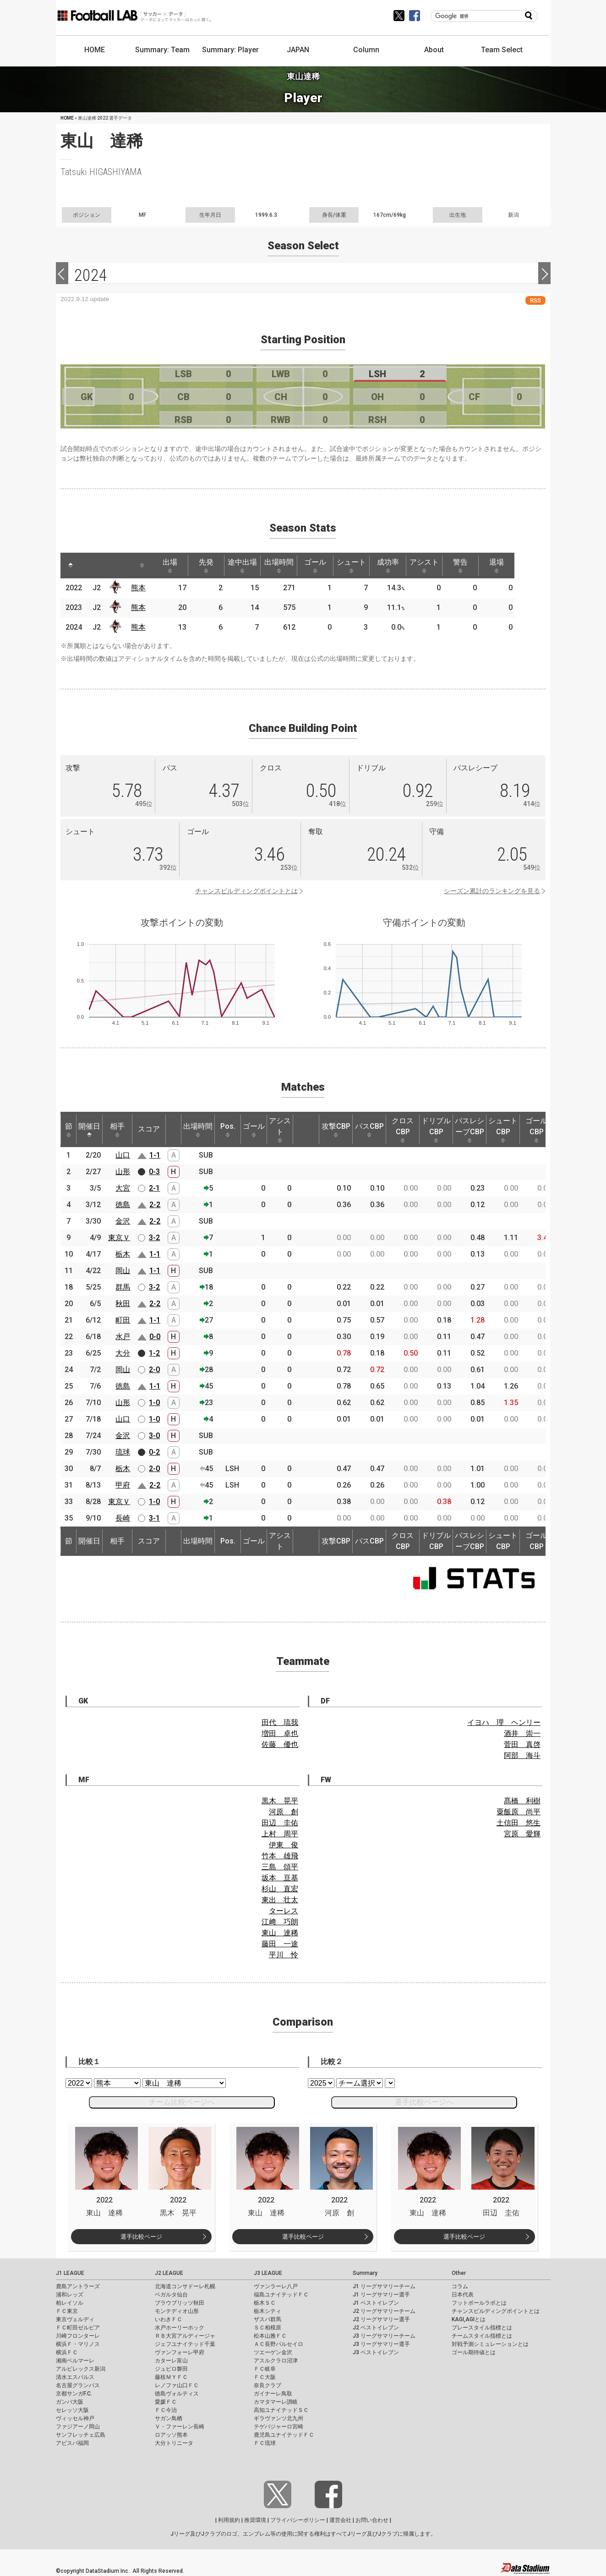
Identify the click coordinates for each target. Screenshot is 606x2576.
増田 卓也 (280, 1733)
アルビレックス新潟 (80, 2369)
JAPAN (298, 49)
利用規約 (229, 2520)
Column (366, 49)
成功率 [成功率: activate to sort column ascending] (401, 565)
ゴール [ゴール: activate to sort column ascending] (326, 565)
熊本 (140, 587)
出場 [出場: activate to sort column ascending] (173, 565)
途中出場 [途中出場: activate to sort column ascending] (249, 565)
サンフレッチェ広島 (80, 2435)
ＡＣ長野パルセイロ (278, 2344)
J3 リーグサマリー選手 (381, 2344)
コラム (460, 2286)
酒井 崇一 (522, 1733)
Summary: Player (230, 49)
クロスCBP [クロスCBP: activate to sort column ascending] (403, 1129)
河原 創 (283, 1811)
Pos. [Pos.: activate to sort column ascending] (227, 1129)
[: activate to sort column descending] (70, 565)
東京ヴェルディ (75, 2319)
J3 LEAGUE (268, 2273)
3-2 (154, 1237)
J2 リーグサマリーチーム (384, 2311)
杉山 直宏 (280, 1888)
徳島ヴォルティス (177, 2393)
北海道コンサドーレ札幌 (185, 2286)
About (434, 49)
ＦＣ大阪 (265, 2377)
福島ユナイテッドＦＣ (281, 2294)
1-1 (154, 1155)
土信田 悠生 (518, 1822)
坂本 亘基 (280, 1877)
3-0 (154, 1435)
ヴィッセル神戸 (75, 2418)
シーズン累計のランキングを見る (492, 891)
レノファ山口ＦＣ (177, 2385)
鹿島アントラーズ (78, 2286)
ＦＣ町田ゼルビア (78, 2327)
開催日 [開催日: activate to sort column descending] (89, 1129)
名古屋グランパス (78, 2385)
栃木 (122, 1254)
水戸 (122, 1336)
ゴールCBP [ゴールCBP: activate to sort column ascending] (536, 1129)
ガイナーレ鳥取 (273, 2393)
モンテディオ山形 (177, 2311)
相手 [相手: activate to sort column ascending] (117, 1129)
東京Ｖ (119, 1237)
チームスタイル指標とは (482, 2336)
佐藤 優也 (280, 1744)
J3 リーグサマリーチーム (384, 2336)
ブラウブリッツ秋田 (179, 2303)
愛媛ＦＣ (166, 2402)
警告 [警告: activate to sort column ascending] (477, 565)
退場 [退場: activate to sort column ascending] (515, 565)
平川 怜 (283, 1954)
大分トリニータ (174, 2443)
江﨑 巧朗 (280, 1921)
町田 (122, 1320)
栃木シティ (267, 2311)
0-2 (154, 1452)
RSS (535, 300)
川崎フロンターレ (78, 2336)
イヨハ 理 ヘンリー (503, 1722)
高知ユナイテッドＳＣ (281, 2410)
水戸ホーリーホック (179, 2327)
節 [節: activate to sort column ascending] (68, 1129)
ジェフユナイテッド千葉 (185, 2344)
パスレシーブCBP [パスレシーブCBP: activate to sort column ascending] (469, 1129)
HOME (94, 49)
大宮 (122, 1188)
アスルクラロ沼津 (276, 2360)
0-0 (154, 1336)
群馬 (122, 1287)
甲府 (122, 1485)
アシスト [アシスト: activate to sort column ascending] (439, 565)
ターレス (283, 1910)
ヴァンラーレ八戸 (276, 2286)
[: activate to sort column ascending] (88, 565)
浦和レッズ (69, 2294)
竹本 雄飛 (280, 1855)
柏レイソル (69, 2303)
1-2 (154, 1353)
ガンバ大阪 (69, 2402)
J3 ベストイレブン (376, 2352)
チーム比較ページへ (182, 2102)
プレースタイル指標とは (482, 2327)
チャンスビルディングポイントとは (246, 891)
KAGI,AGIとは (469, 2319)
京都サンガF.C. (74, 2393)
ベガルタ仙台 (171, 2294)
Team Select (502, 49)
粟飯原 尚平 (518, 1811)
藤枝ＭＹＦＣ (171, 2377)
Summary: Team (162, 49)
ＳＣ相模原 (267, 2327)
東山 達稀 (280, 1932)
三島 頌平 (280, 1866)
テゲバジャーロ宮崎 (278, 2426)
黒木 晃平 (280, 1800)
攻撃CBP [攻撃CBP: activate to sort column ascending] (336, 1129)
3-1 (154, 1518)
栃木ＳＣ (265, 2303)
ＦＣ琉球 (265, 2443)
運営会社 (340, 2520)
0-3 (154, 1171)
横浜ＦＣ (67, 2352)
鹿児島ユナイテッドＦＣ (284, 2435)
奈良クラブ (267, 2385)
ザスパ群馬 (267, 2319)
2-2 (154, 1204)
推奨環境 (255, 2520)
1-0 (154, 1402)
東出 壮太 (280, 1899)
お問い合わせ (371, 2520)
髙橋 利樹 (522, 1800)
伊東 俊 (283, 1844)
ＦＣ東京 (67, 2311)
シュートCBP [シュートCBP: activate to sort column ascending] (503, 1129)
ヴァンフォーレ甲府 (179, 2352)
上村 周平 (280, 1833)
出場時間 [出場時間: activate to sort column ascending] (287, 565)
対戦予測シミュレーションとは (490, 2344)
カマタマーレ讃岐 (276, 2402)
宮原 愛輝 (522, 1833)
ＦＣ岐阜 (265, 2369)
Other (459, 2273)
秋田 (122, 1303)
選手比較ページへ (424, 2102)
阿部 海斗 (522, 1755)
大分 (122, 1353)
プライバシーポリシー (297, 2520)
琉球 (122, 1452)
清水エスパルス (75, 2377)
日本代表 (463, 2294)
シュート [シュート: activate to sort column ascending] (363, 565)
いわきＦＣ (168, 2319)
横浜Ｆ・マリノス (78, 2344)
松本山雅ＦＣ (270, 2336)
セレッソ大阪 (72, 2410)
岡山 (122, 1270)
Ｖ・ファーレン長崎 (179, 2426)
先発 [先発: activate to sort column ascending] (211, 565)
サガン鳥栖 (168, 2418)
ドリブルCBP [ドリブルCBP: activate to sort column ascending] (436, 1129)
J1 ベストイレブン (376, 2303)
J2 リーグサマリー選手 (381, 2319)
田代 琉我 (280, 1722)
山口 (122, 1155)
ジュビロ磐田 (171, 2369)
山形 (122, 1171)
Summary (365, 2273)
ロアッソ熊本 (171, 2435)
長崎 (122, 1518)
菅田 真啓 (522, 1744)
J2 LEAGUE (169, 2273)
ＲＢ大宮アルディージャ (185, 2336)
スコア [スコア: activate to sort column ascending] (149, 1129)
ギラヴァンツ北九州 (278, 2418)
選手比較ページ (141, 2236)
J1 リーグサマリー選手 (381, 2294)
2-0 (154, 1369)
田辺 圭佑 (280, 1822)
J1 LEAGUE (70, 2273)
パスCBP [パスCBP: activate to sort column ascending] (369, 1129)
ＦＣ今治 (166, 2410)
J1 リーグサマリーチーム (384, 2286)
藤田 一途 (280, 1943)
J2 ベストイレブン (376, 2327)
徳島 (122, 1204)
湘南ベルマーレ (75, 2360)
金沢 (122, 1221)
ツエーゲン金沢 (273, 2352)
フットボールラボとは (479, 2303)
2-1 (154, 1188)
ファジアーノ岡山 (78, 2426)
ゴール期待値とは (474, 2352)
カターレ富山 (171, 2360)
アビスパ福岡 (72, 2443)
